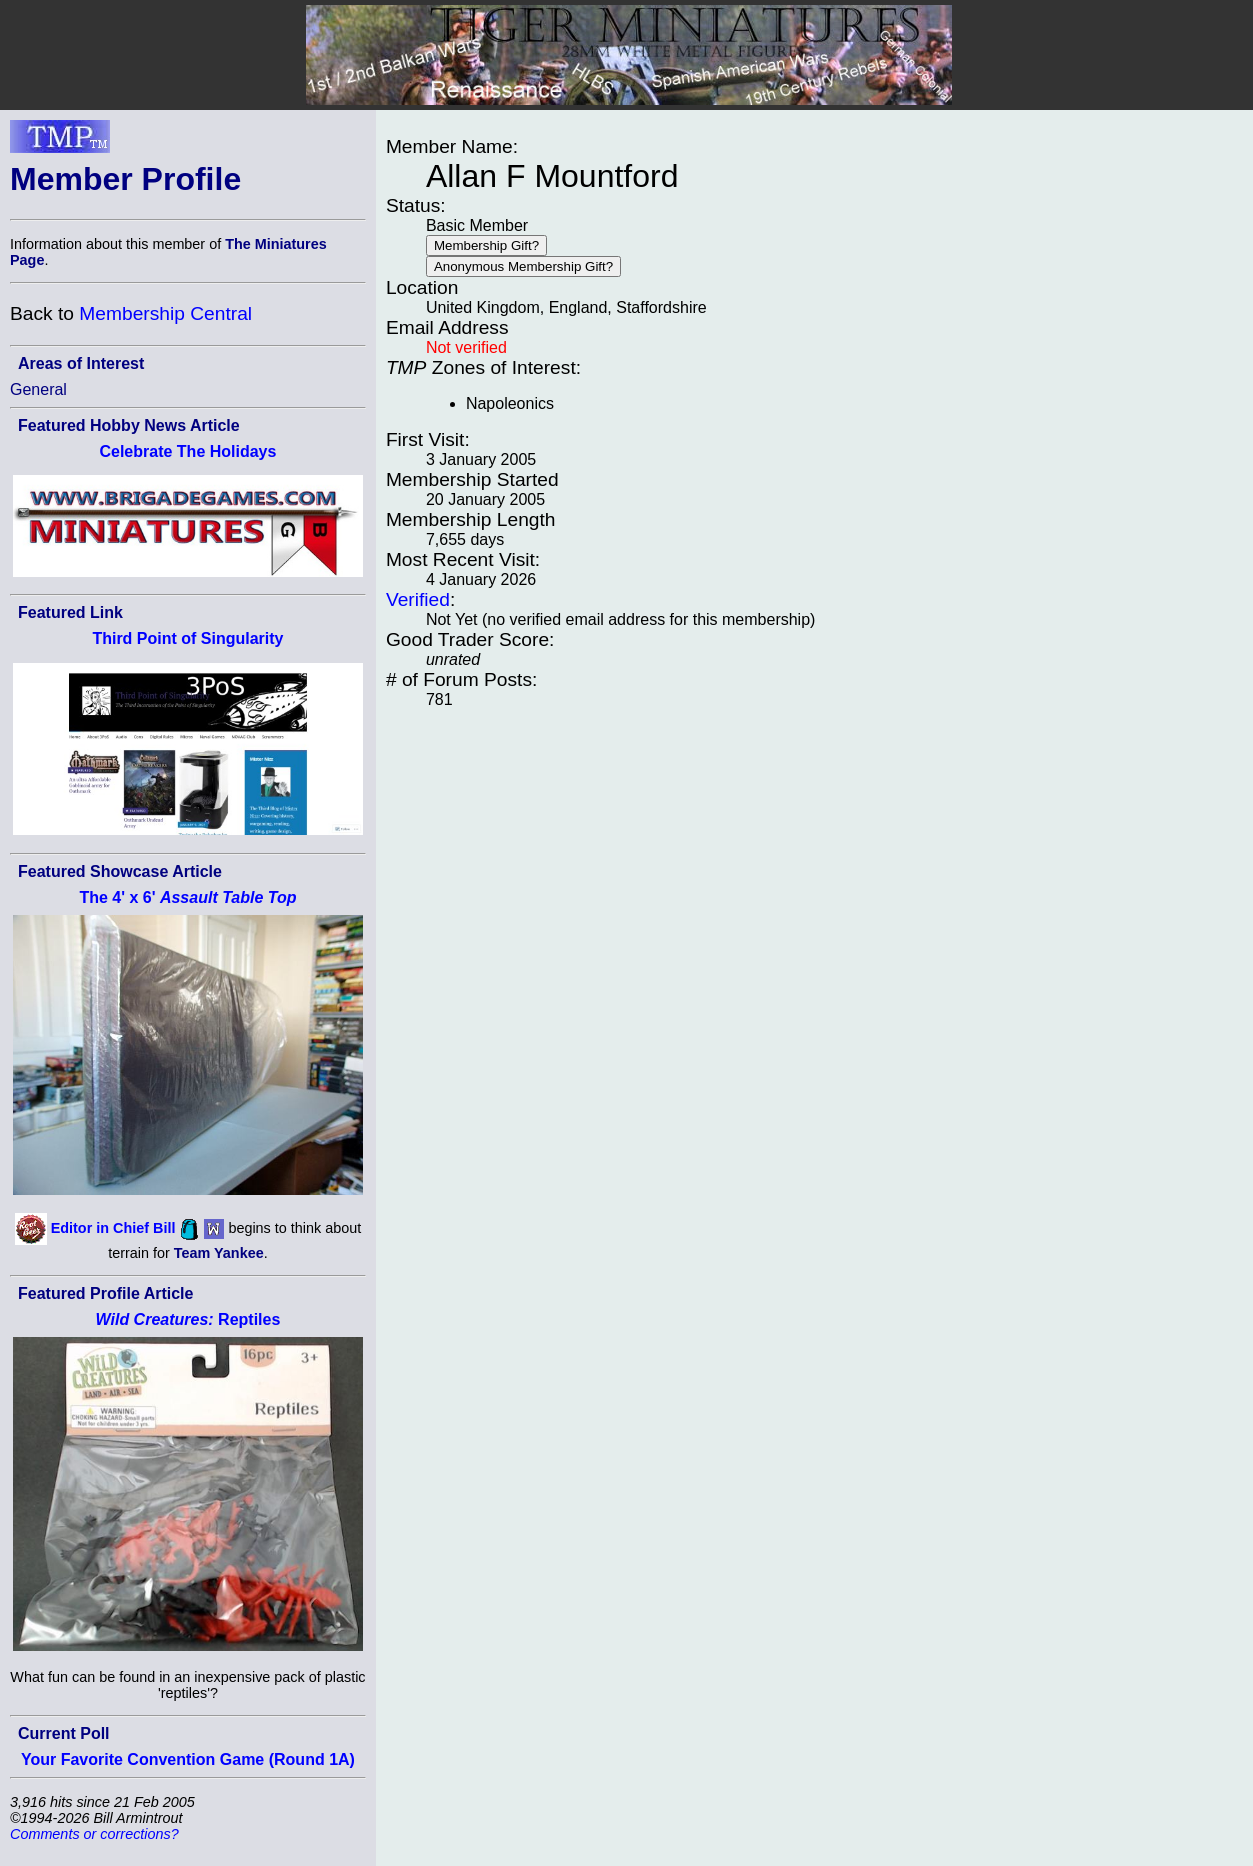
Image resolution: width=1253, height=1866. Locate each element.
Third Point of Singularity (187, 638)
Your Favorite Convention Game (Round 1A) (188, 1759)
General (38, 389)
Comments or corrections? (94, 1834)
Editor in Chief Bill (113, 1228)
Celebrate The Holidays (187, 451)
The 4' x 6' (187, 897)
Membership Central (165, 313)
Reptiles (188, 1319)
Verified (418, 599)
